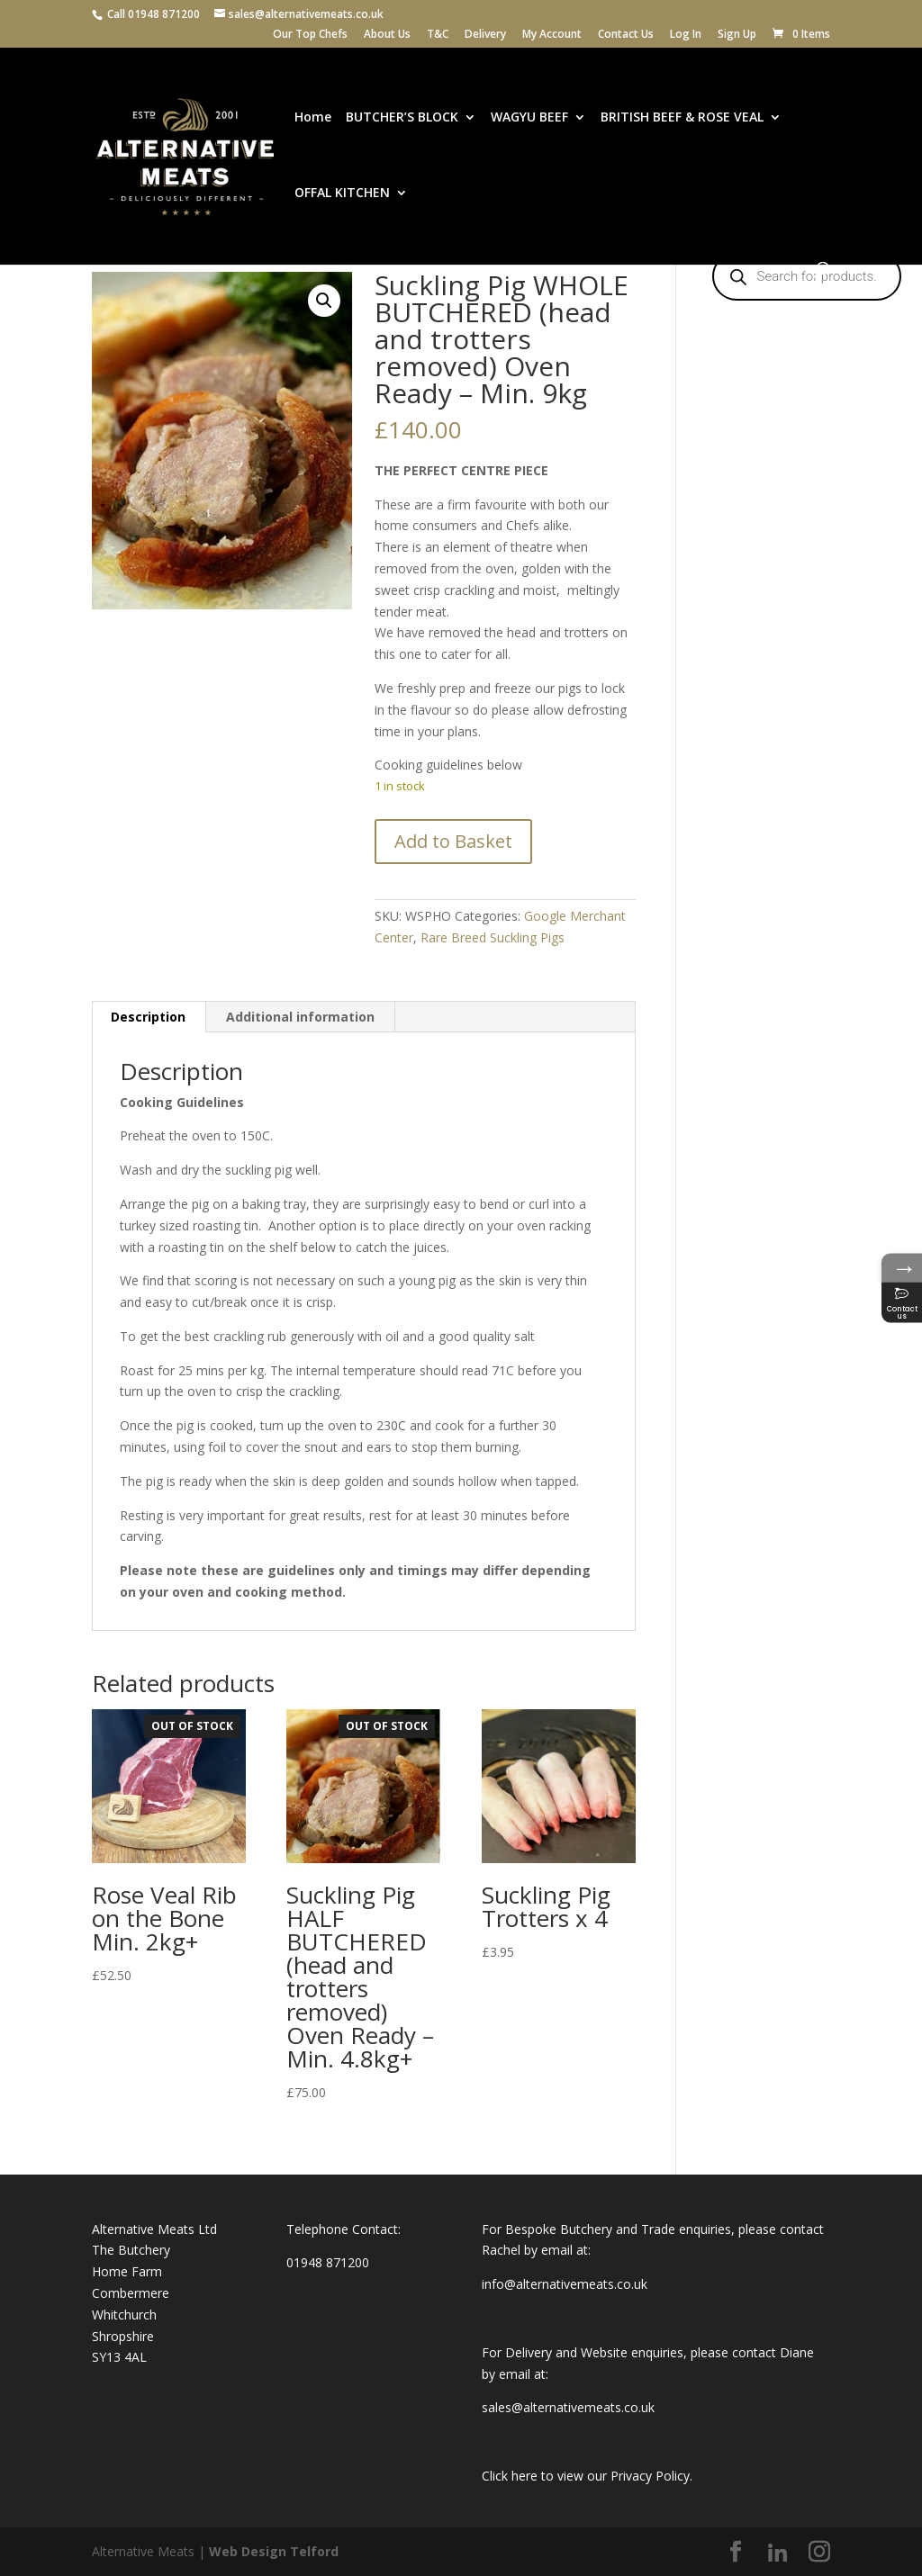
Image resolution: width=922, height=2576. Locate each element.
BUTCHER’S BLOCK (402, 118)
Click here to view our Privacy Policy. (587, 2475)
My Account (552, 35)
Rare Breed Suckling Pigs (492, 937)
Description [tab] (148, 1016)
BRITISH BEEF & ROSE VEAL (682, 118)
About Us (387, 35)
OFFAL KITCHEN (342, 193)
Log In (685, 35)
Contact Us (626, 35)
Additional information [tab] (300, 1016)
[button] (324, 300)
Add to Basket (453, 841)
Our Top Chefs (310, 35)
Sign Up (737, 35)
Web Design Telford (274, 2551)
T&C (437, 35)
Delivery (485, 35)
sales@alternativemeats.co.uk (568, 2407)
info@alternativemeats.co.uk (564, 2283)
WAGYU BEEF (529, 118)
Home (312, 118)
